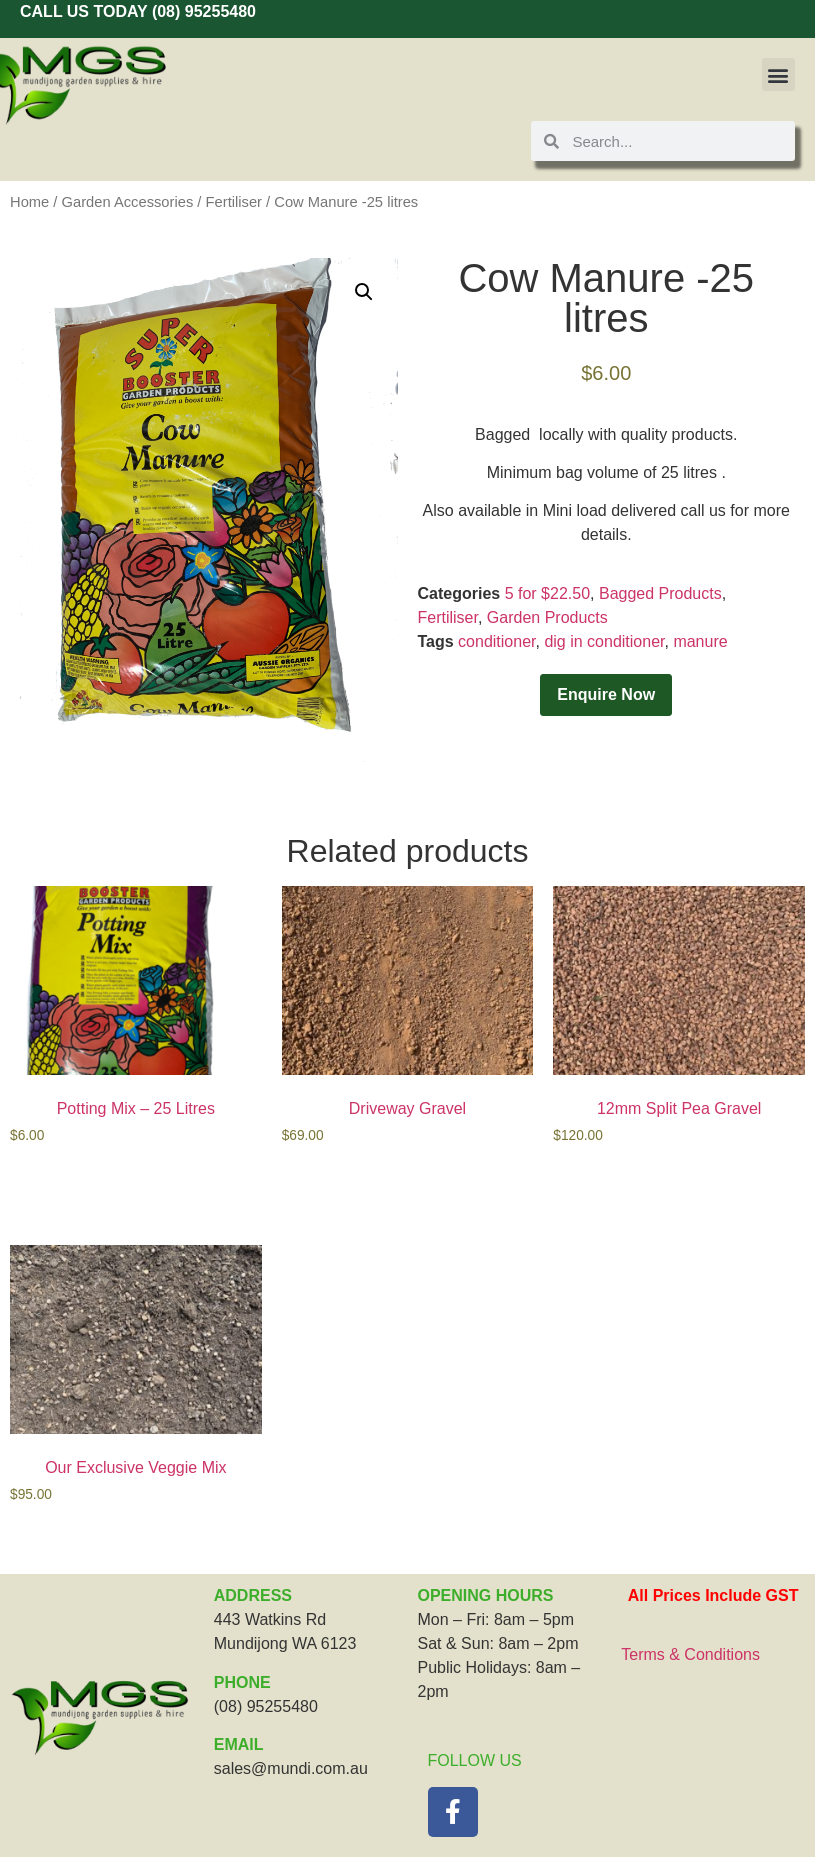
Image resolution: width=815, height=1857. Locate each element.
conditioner (496, 641)
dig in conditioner (604, 641)
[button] (778, 74)
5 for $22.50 (547, 593)
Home (29, 202)
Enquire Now (606, 694)
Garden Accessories (128, 202)
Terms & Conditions (690, 1654)
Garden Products (547, 617)
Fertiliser (234, 202)
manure (700, 641)
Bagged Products (660, 593)
